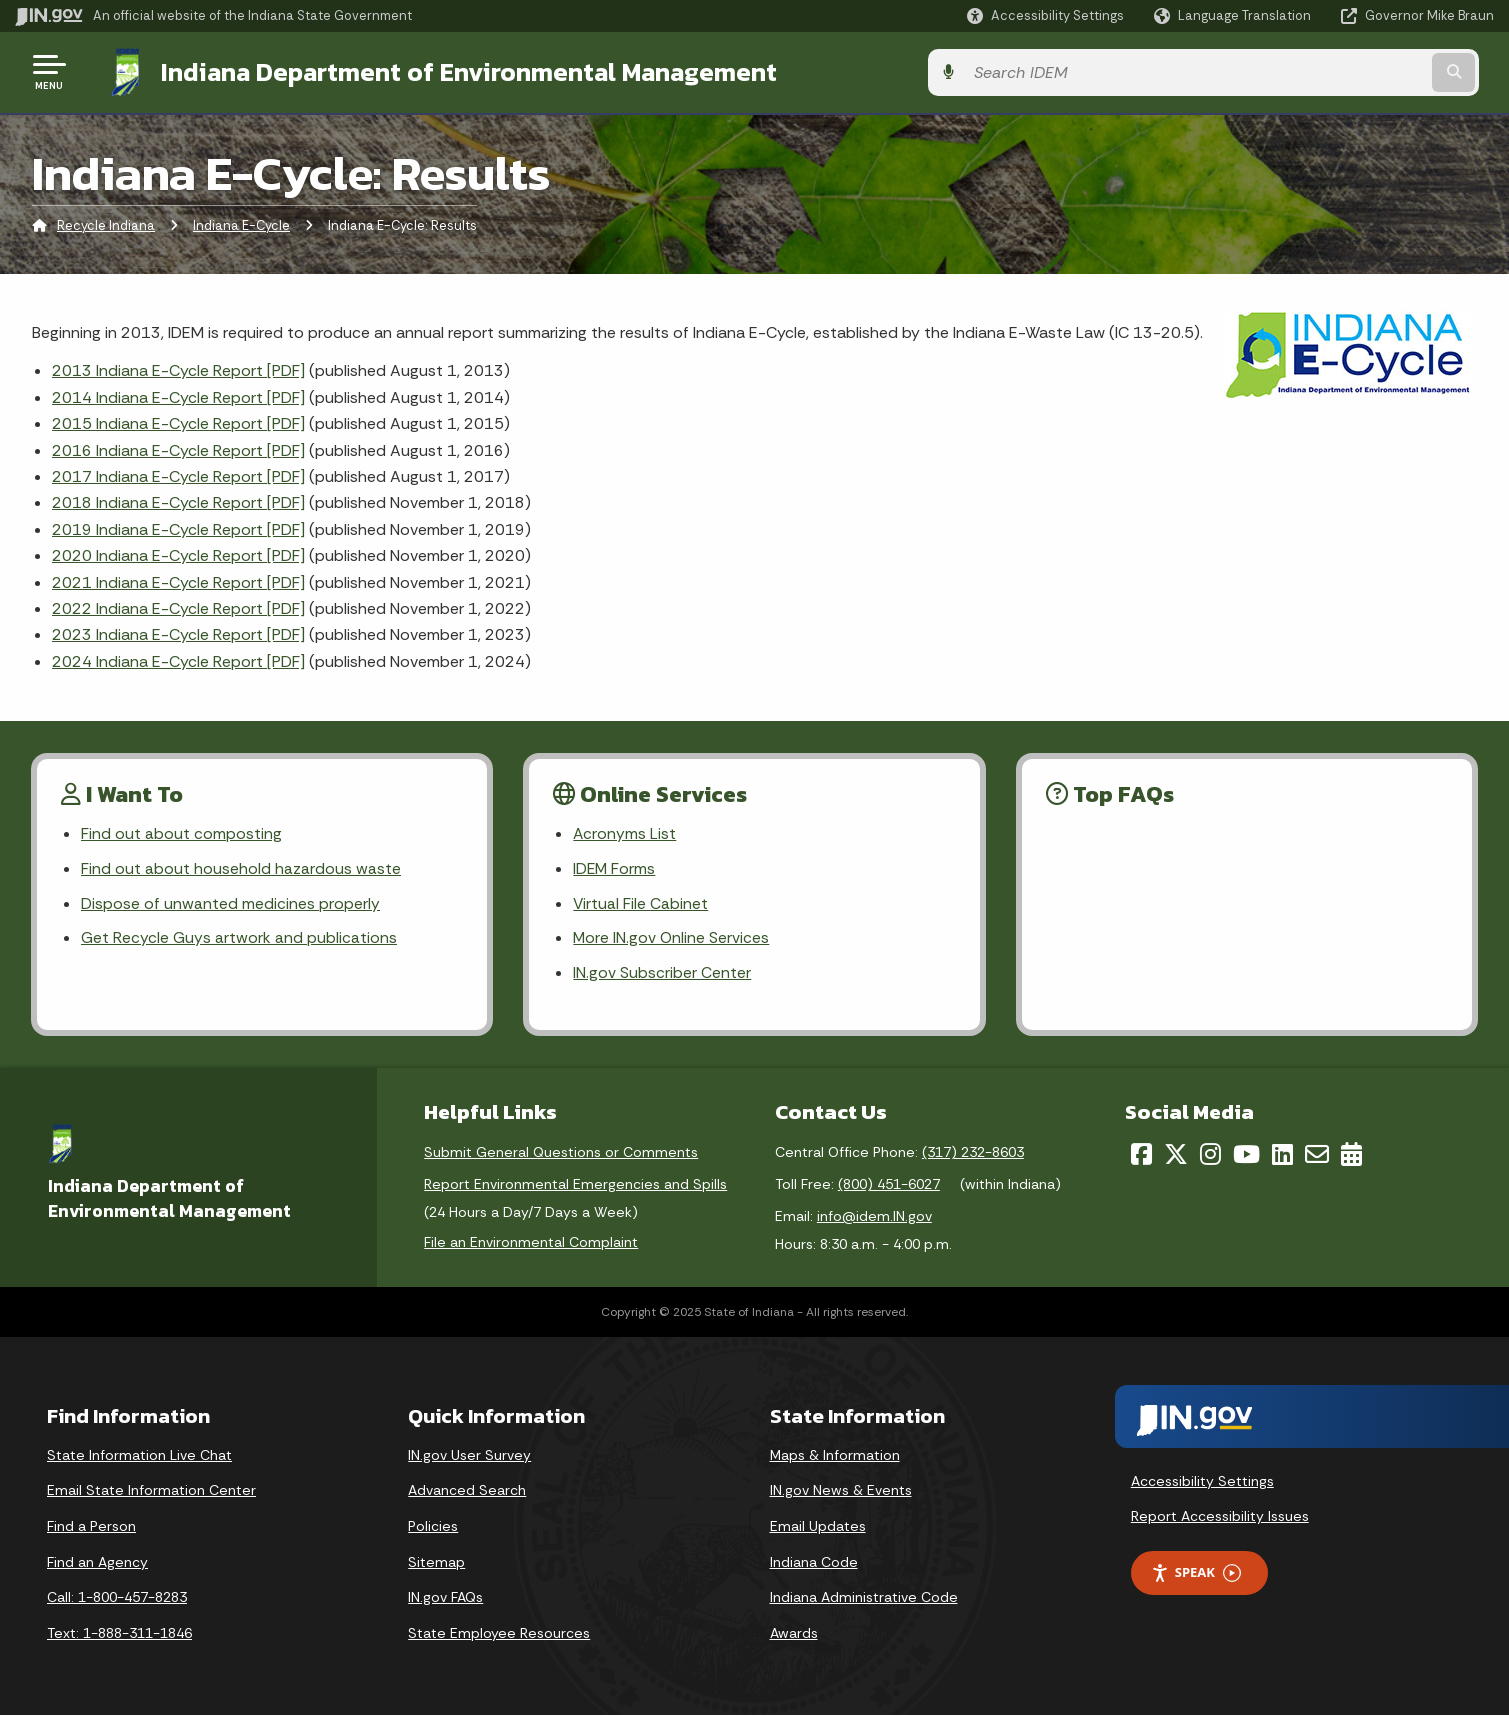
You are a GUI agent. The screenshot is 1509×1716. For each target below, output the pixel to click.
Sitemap (436, 1563)
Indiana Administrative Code (864, 1598)
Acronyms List (625, 832)
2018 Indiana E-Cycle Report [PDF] (178, 500)
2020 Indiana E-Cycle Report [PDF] (178, 553)
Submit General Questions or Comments (561, 1153)
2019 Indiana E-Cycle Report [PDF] (178, 527)
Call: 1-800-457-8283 (117, 1598)
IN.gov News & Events (841, 1491)
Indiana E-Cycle (241, 224)
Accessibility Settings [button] (1202, 1482)
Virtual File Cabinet (641, 903)
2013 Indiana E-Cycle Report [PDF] (178, 368)
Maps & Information (835, 1456)
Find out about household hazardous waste (241, 868)
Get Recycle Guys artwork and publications (239, 938)
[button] (1045, 15)
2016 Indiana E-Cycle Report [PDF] (178, 448)
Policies (433, 1527)
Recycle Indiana (106, 224)
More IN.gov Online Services (672, 938)
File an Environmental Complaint (531, 1243)
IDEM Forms (615, 868)
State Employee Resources (499, 1634)
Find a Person (91, 1527)
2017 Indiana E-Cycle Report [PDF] (178, 474)
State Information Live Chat (139, 1456)
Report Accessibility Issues (1220, 1517)
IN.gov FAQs (445, 1598)
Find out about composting (181, 832)
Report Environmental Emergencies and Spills (575, 1185)
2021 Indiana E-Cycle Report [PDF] (178, 580)
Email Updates (818, 1527)
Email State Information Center (151, 1491)
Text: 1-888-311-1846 (119, 1634)
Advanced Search (467, 1491)
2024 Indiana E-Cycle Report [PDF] (178, 659)
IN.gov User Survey (469, 1456)
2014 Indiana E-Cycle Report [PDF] (178, 395)
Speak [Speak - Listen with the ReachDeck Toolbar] (1196, 1573)
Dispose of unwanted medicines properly (230, 903)
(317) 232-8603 (973, 1153)
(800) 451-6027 (889, 1185)
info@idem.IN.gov (874, 1217)
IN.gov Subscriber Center (662, 973)
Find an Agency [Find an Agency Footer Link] (97, 1563)
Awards (794, 1634)
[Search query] (1322, 71)
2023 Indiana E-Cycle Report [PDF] (178, 632)
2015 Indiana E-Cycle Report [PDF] (178, 421)
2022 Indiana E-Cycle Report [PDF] (178, 606)
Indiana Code (814, 1563)
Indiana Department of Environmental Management (452, 71)
